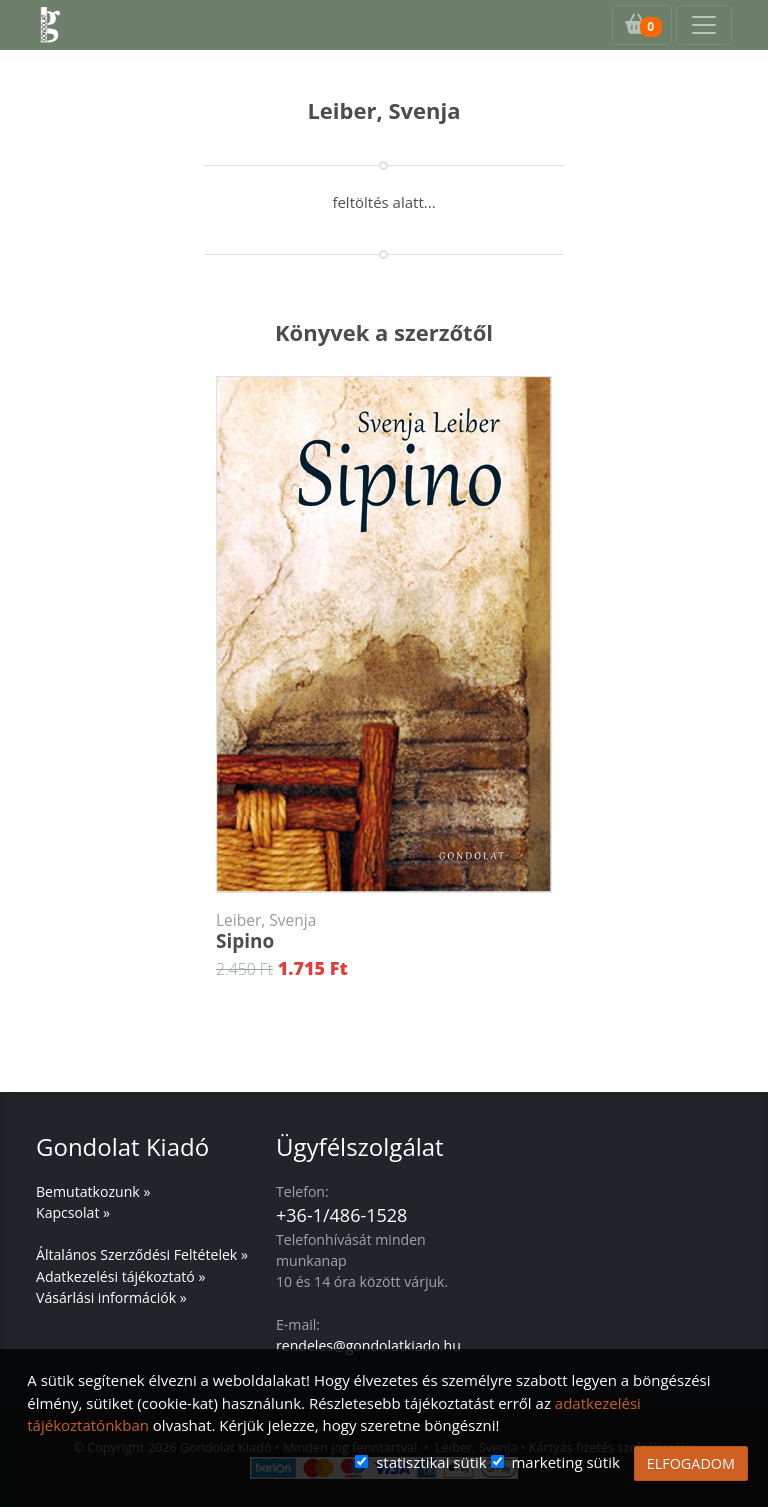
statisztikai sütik (431, 1462)
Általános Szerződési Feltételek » (142, 1254)
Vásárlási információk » (111, 1297)
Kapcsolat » (73, 1212)
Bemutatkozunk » (93, 1191)
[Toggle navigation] (704, 25)
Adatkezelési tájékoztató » (120, 1276)
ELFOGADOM (691, 1463)
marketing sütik (565, 1462)
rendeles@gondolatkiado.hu (368, 1345)
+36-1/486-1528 (341, 1215)
